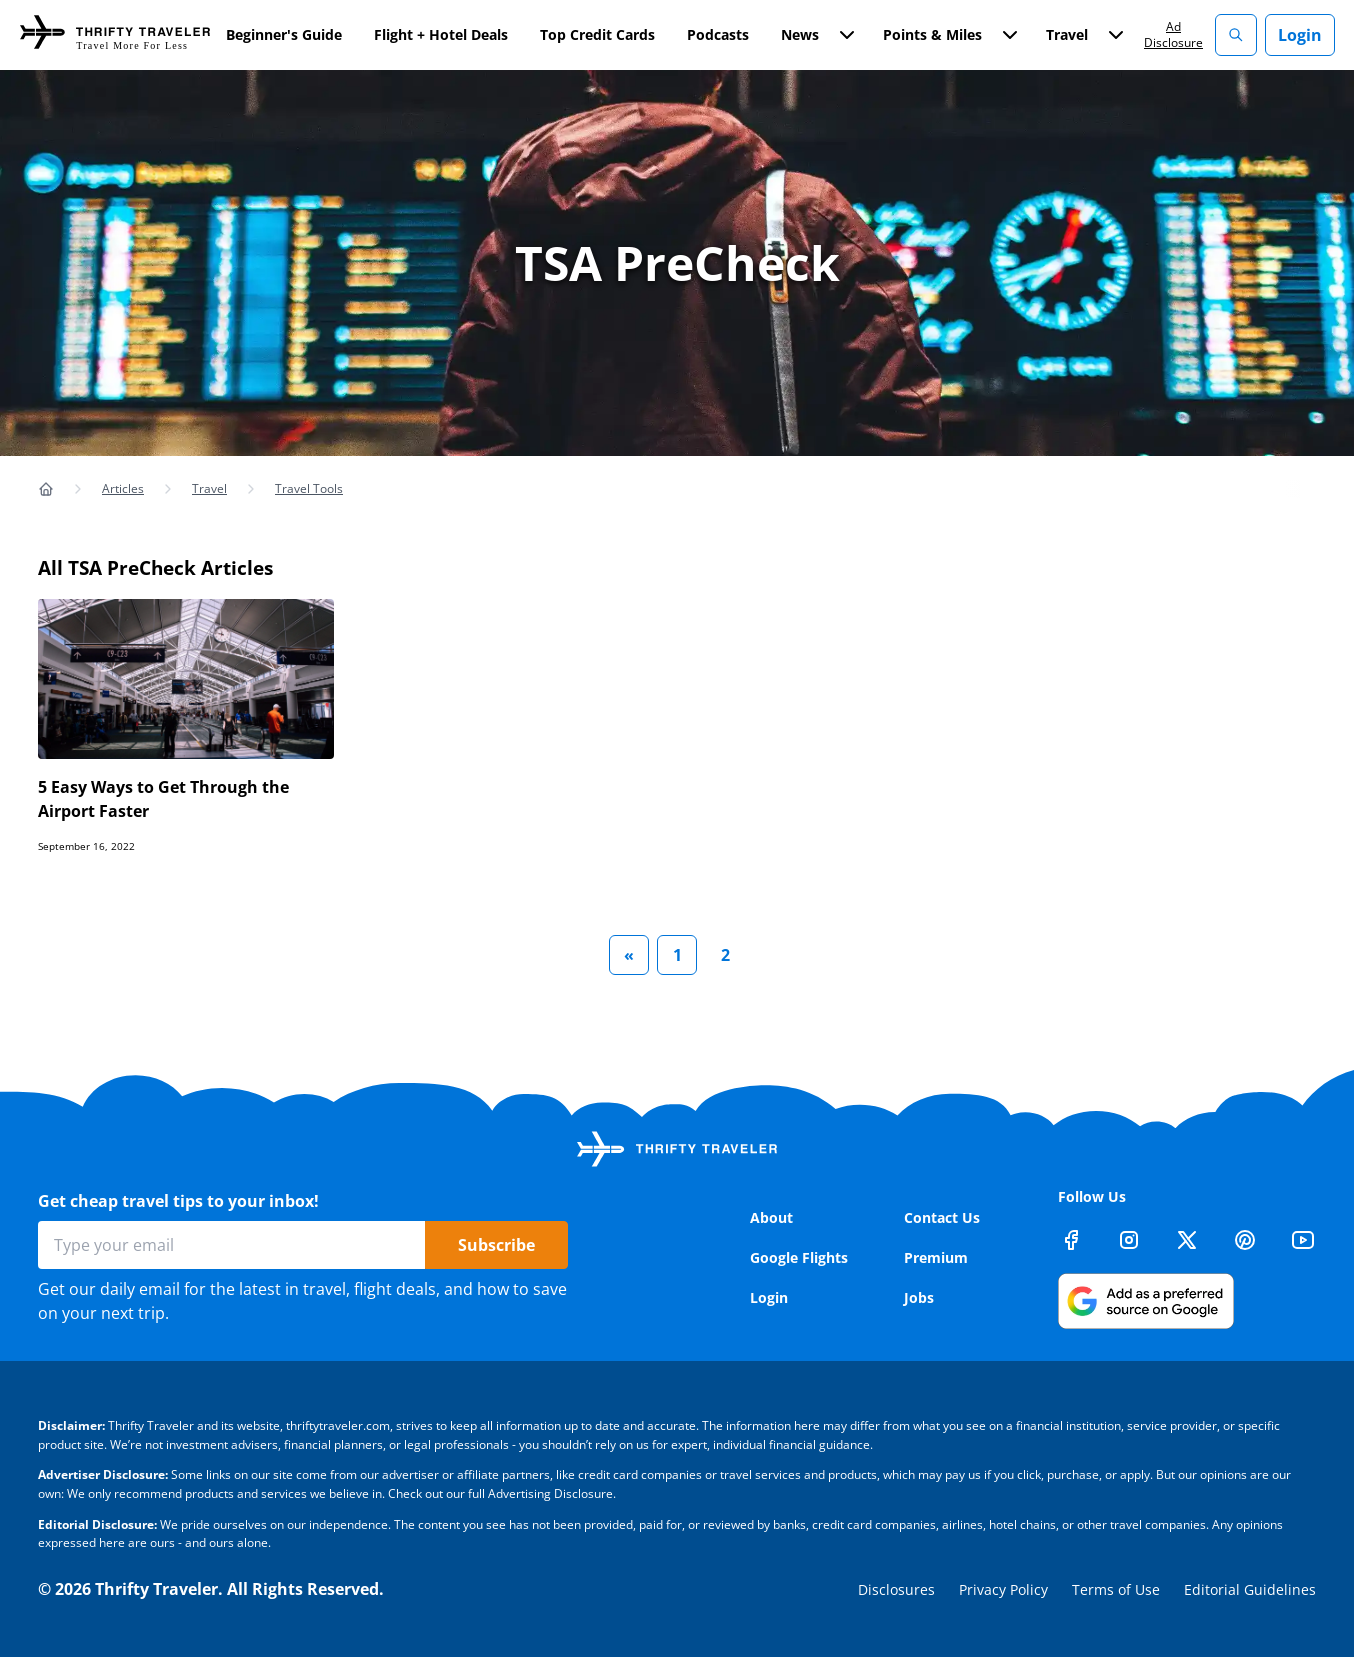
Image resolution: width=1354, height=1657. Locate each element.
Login (1300, 35)
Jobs (919, 1297)
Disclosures (896, 1589)
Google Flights (799, 1257)
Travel (209, 488)
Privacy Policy (1003, 1589)
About (771, 1217)
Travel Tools (309, 488)
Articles (123, 488)
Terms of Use (1116, 1589)
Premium (936, 1257)
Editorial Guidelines (1250, 1589)
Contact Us (942, 1217)
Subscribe (496, 1245)
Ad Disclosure (1173, 34)
